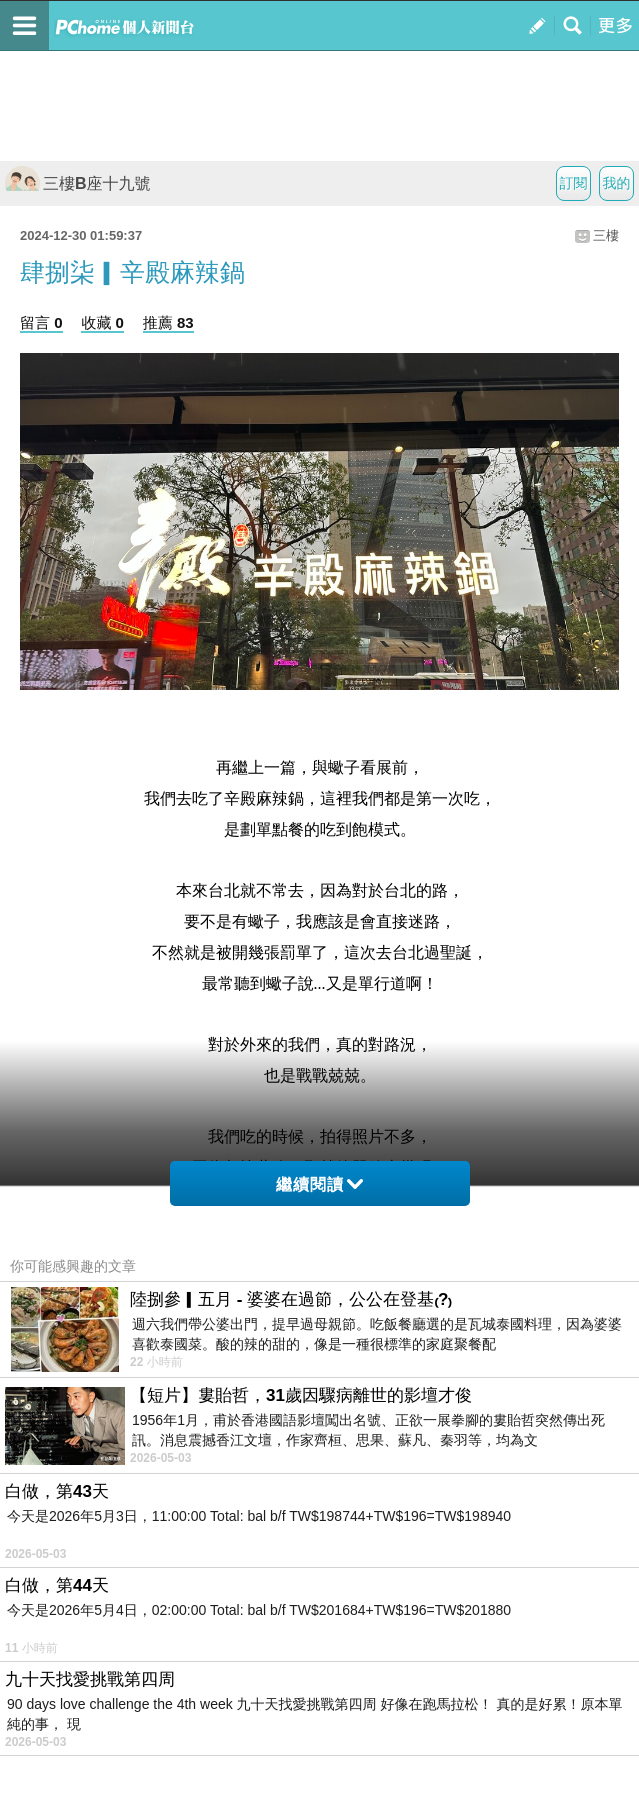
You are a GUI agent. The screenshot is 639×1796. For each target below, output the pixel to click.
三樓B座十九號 (78, 183)
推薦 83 (168, 322)
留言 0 (41, 322)
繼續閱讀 (319, 1184)
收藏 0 (102, 322)
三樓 (606, 235)
